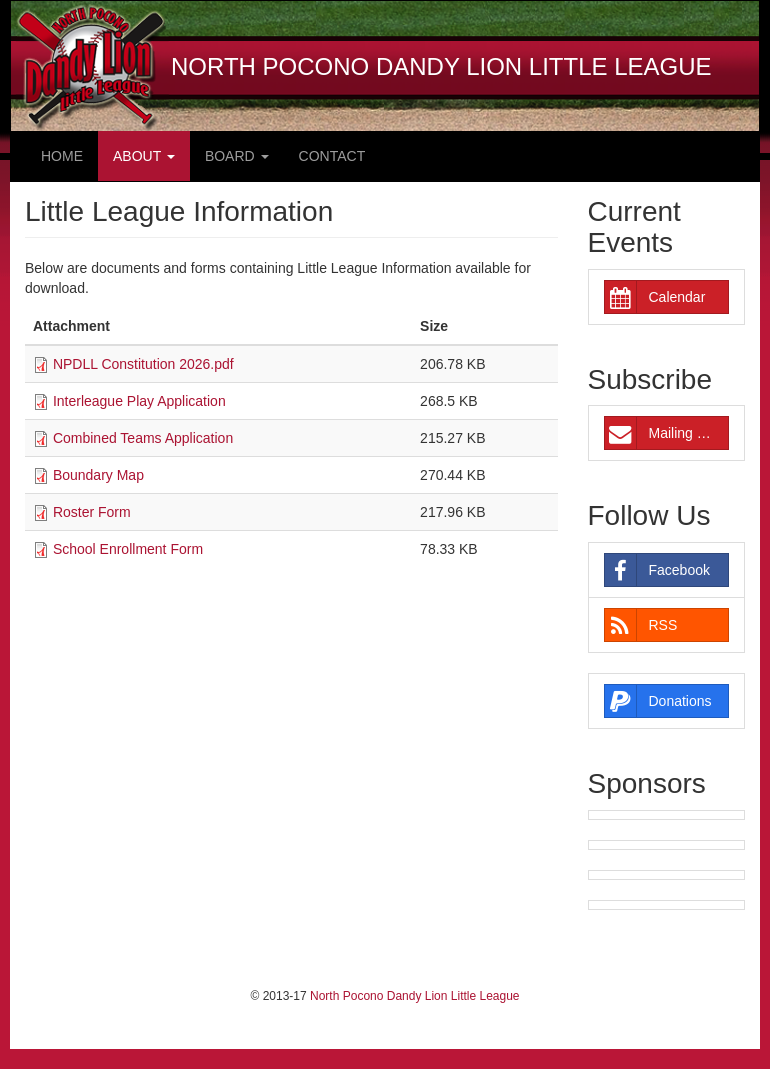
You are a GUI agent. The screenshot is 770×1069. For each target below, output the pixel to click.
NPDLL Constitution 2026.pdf (143, 364)
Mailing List (662, 433)
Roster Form (92, 512)
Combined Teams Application (143, 438)
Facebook (657, 570)
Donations (658, 701)
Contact (332, 156)
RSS (641, 625)
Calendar (655, 297)
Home (62, 156)
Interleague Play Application (139, 401)
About (144, 156)
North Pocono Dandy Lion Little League (414, 996)
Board (237, 156)
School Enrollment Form (128, 549)
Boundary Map (98, 475)
